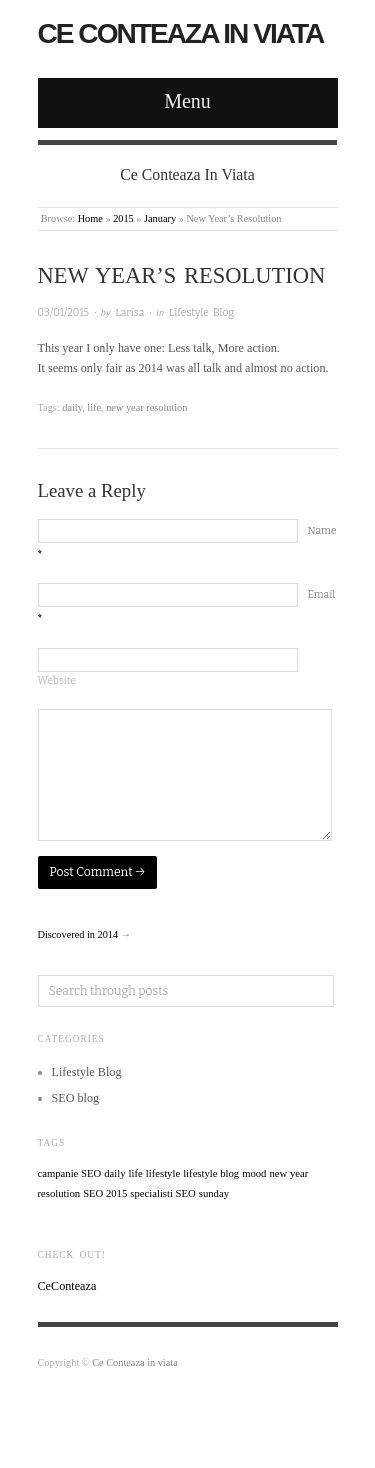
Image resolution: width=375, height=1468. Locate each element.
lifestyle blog (211, 1173)
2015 (123, 218)
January (160, 218)
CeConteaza (67, 1286)
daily (72, 407)
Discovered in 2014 (78, 934)
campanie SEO (70, 1173)
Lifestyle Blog (201, 312)
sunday (214, 1193)
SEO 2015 (105, 1193)
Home (90, 218)
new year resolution (146, 407)
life (94, 407)
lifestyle (163, 1173)
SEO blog (76, 1098)
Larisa (129, 312)
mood (254, 1173)
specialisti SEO (162, 1193)
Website (57, 680)
